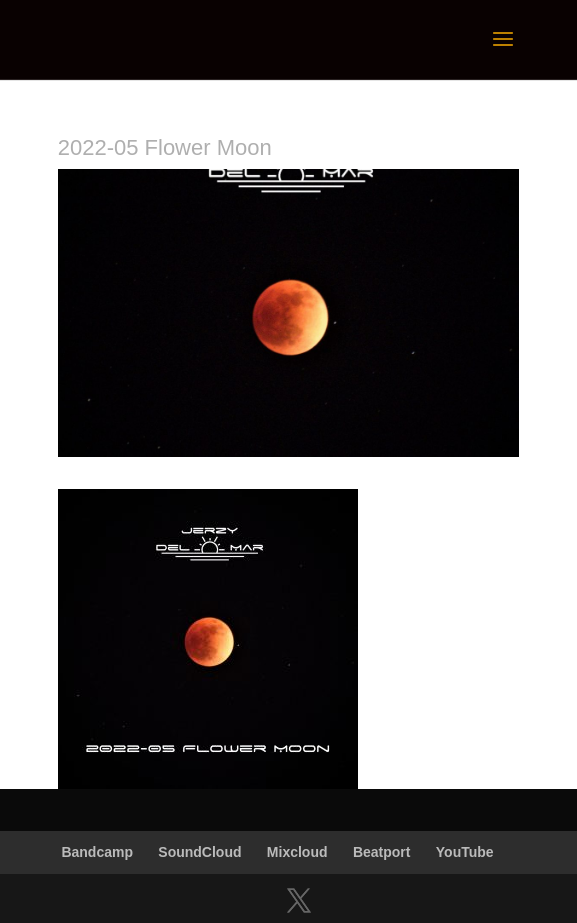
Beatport (382, 852)
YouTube (465, 852)
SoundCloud (199, 852)
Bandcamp (97, 852)
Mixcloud (297, 852)
